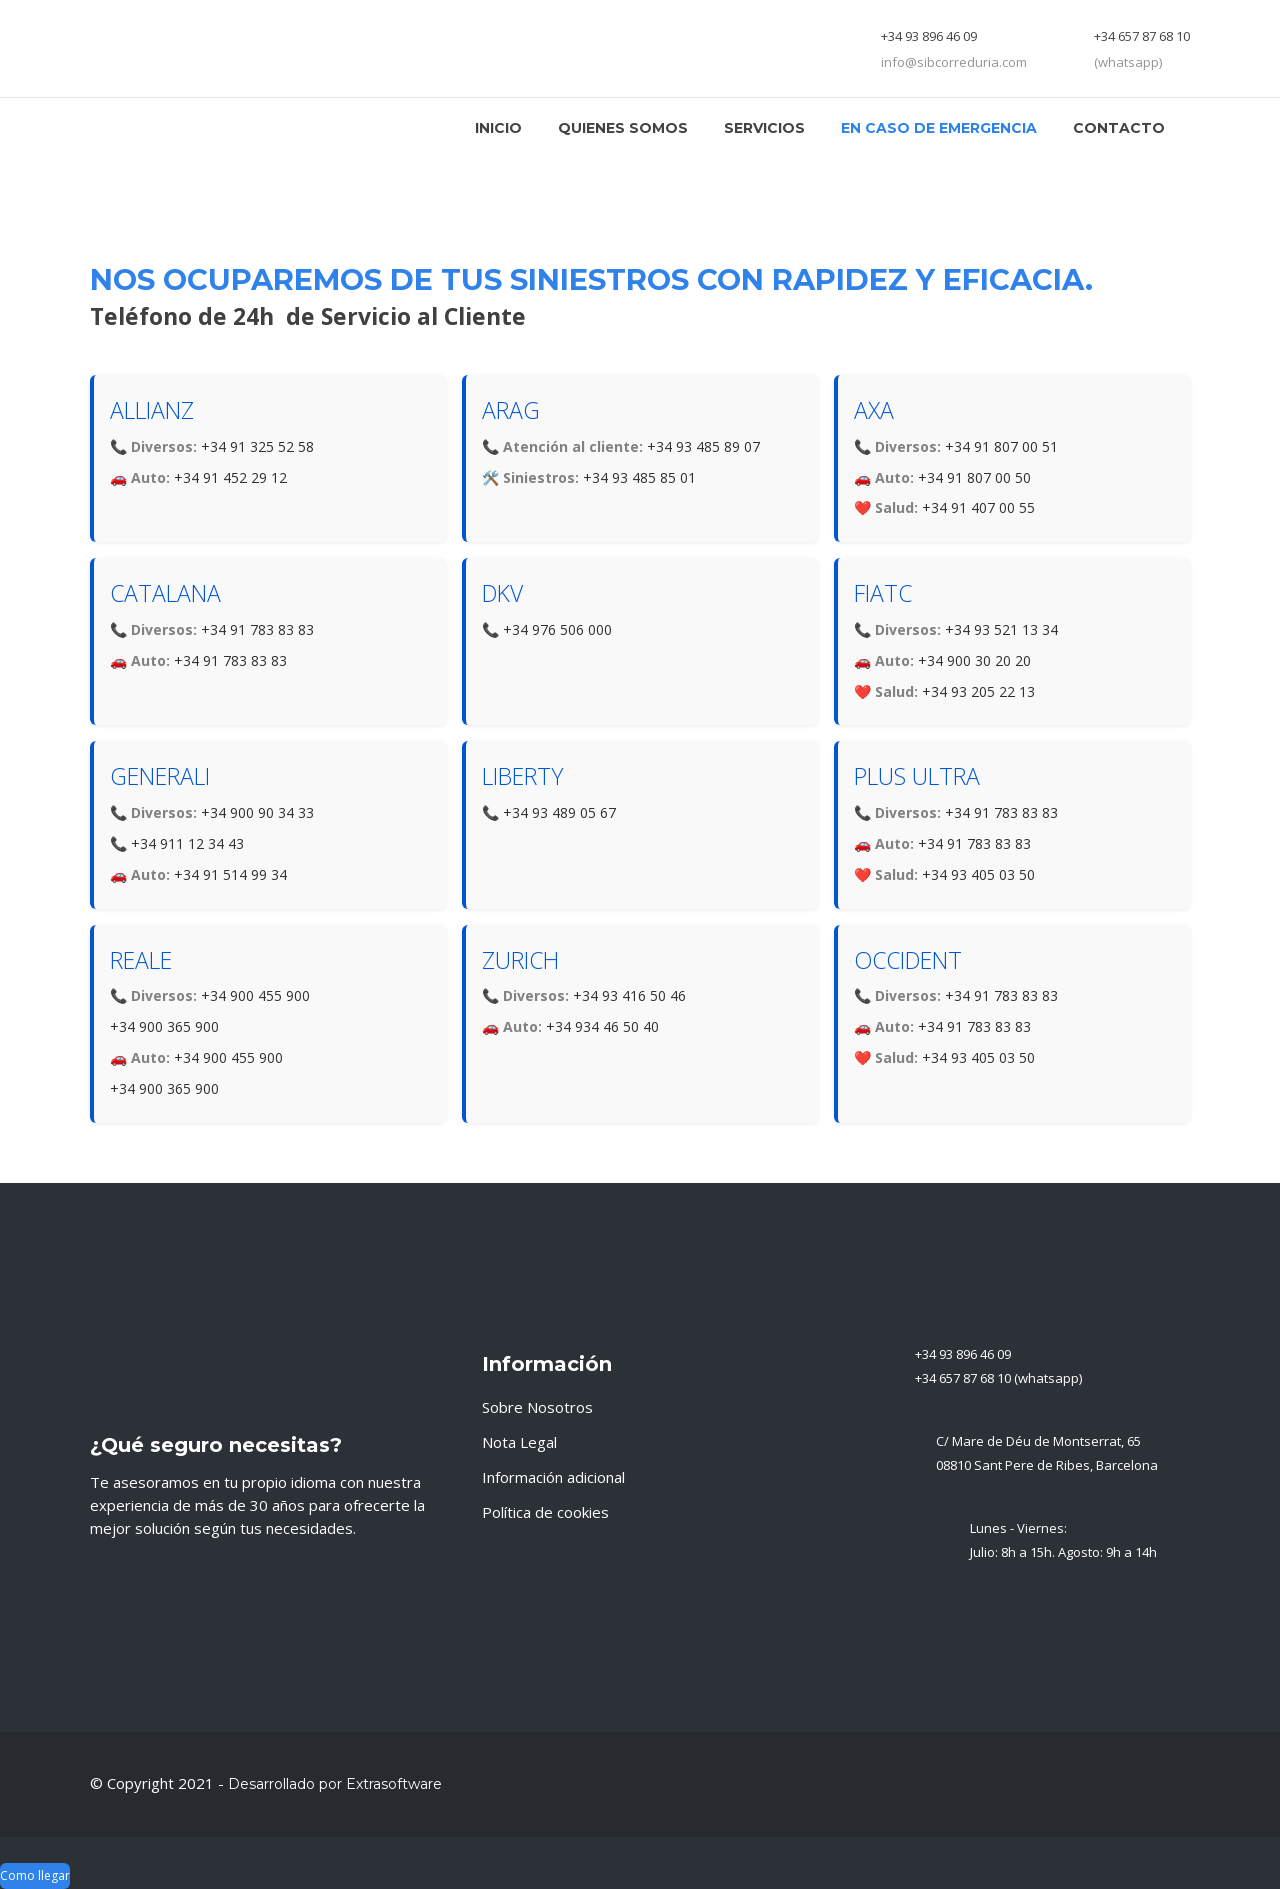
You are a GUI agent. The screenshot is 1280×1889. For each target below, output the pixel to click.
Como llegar (35, 1875)
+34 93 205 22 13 (978, 691)
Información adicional (553, 1477)
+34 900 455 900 (255, 995)
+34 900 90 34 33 (257, 812)
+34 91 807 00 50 (974, 477)
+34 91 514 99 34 (230, 874)
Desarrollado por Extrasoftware (335, 1784)
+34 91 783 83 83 (257, 629)
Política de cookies (545, 1512)
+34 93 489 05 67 (559, 812)
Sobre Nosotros (537, 1407)
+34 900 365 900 (164, 1026)
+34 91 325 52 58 (257, 446)
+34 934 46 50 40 (602, 1026)
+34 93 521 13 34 (1001, 629)
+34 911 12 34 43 (187, 843)
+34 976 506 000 (557, 629)
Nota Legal (519, 1442)
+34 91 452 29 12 (230, 477)
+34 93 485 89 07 (703, 446)
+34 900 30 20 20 (974, 660)
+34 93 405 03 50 (978, 874)
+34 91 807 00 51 (1001, 446)
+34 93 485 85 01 (639, 477)
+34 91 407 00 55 (978, 507)
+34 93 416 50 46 (629, 995)
